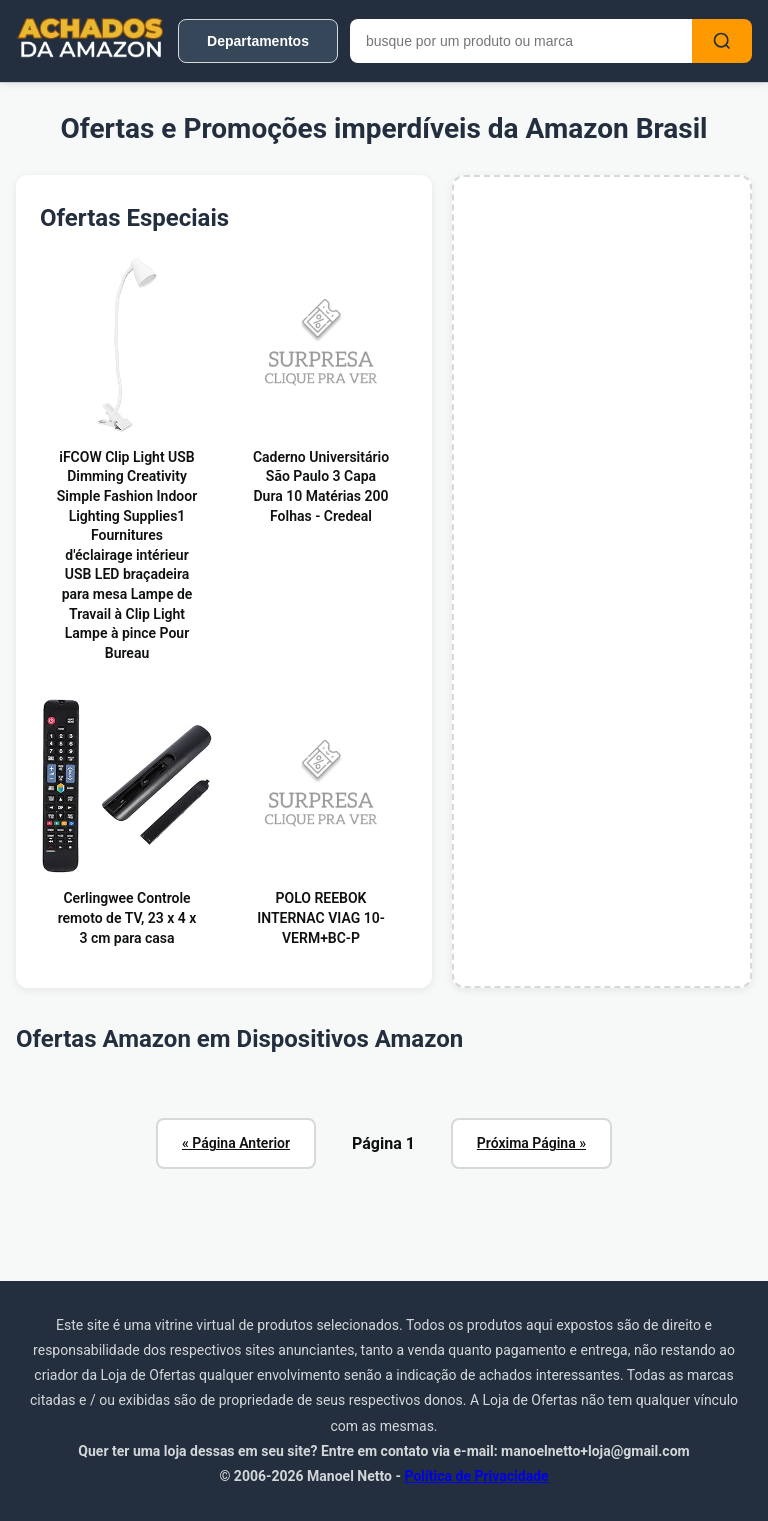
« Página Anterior (236, 1143)
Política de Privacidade (476, 1476)
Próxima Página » (531, 1143)
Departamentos (258, 41)
